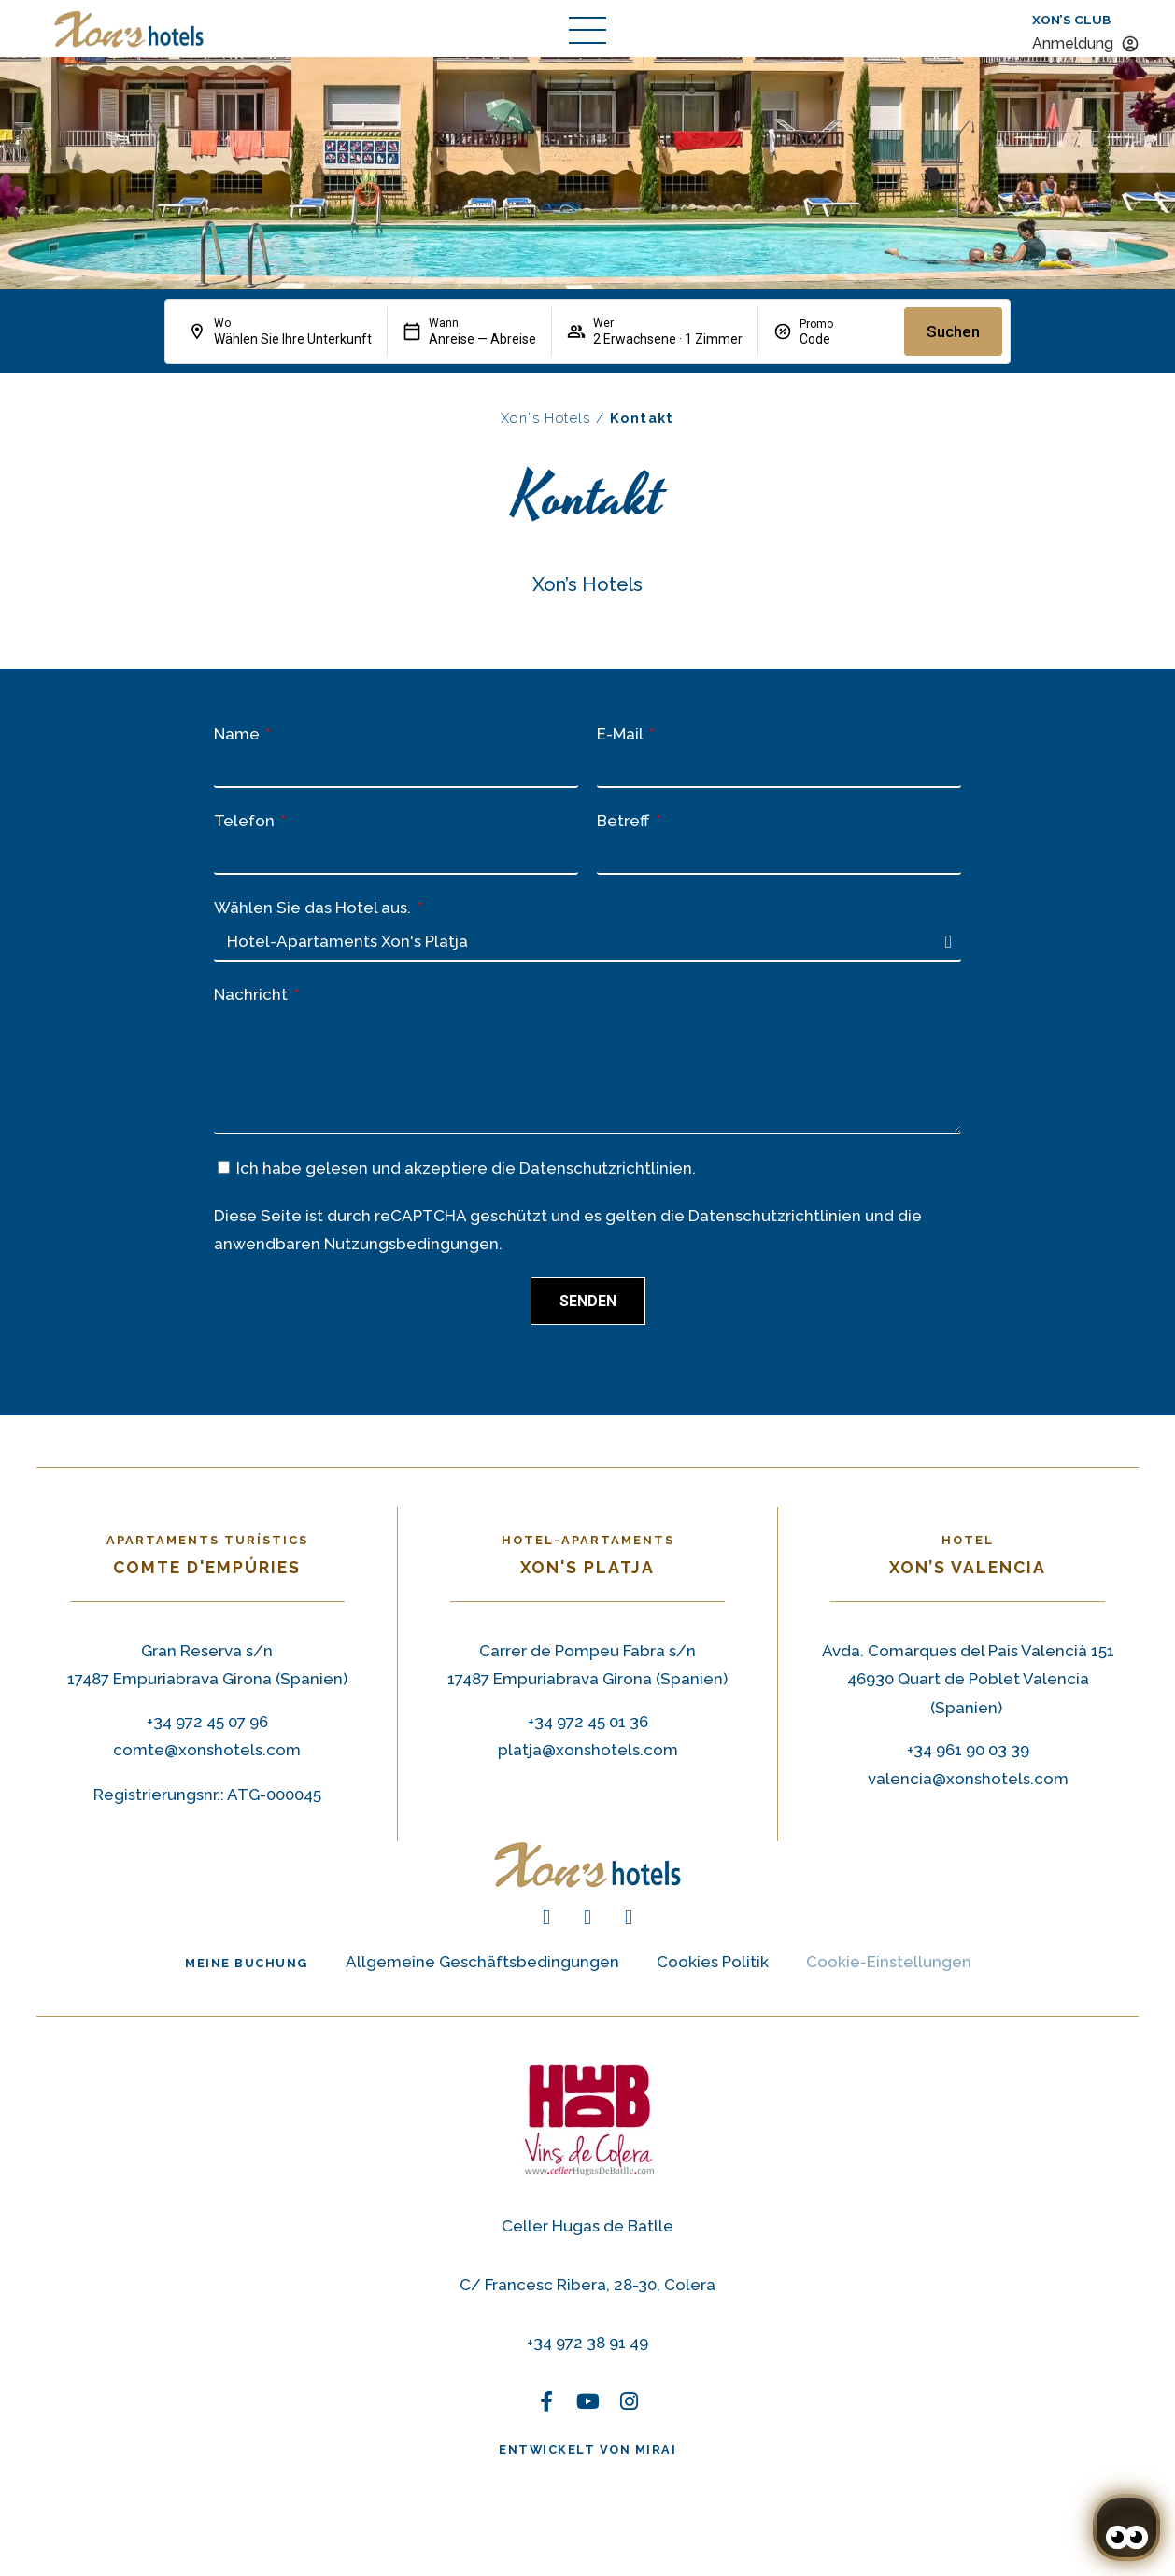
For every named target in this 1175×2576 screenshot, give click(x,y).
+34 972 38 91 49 (587, 2342)
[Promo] (844, 338)
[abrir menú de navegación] (587, 30)
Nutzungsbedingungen (411, 1243)
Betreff (625, 820)
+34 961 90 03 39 (968, 1749)
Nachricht (252, 994)
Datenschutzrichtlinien (605, 1168)
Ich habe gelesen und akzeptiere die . (466, 1168)
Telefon (246, 820)
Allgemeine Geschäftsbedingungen (482, 1961)
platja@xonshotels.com (588, 1749)
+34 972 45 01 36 (588, 1721)
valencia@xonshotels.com (968, 1778)
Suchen (953, 331)
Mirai (656, 2449)
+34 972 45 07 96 (207, 1721)
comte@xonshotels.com (207, 1749)
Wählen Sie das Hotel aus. (314, 907)
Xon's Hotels (546, 418)
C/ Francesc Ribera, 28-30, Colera (587, 2284)
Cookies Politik (713, 1961)
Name (238, 734)
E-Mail (621, 734)
